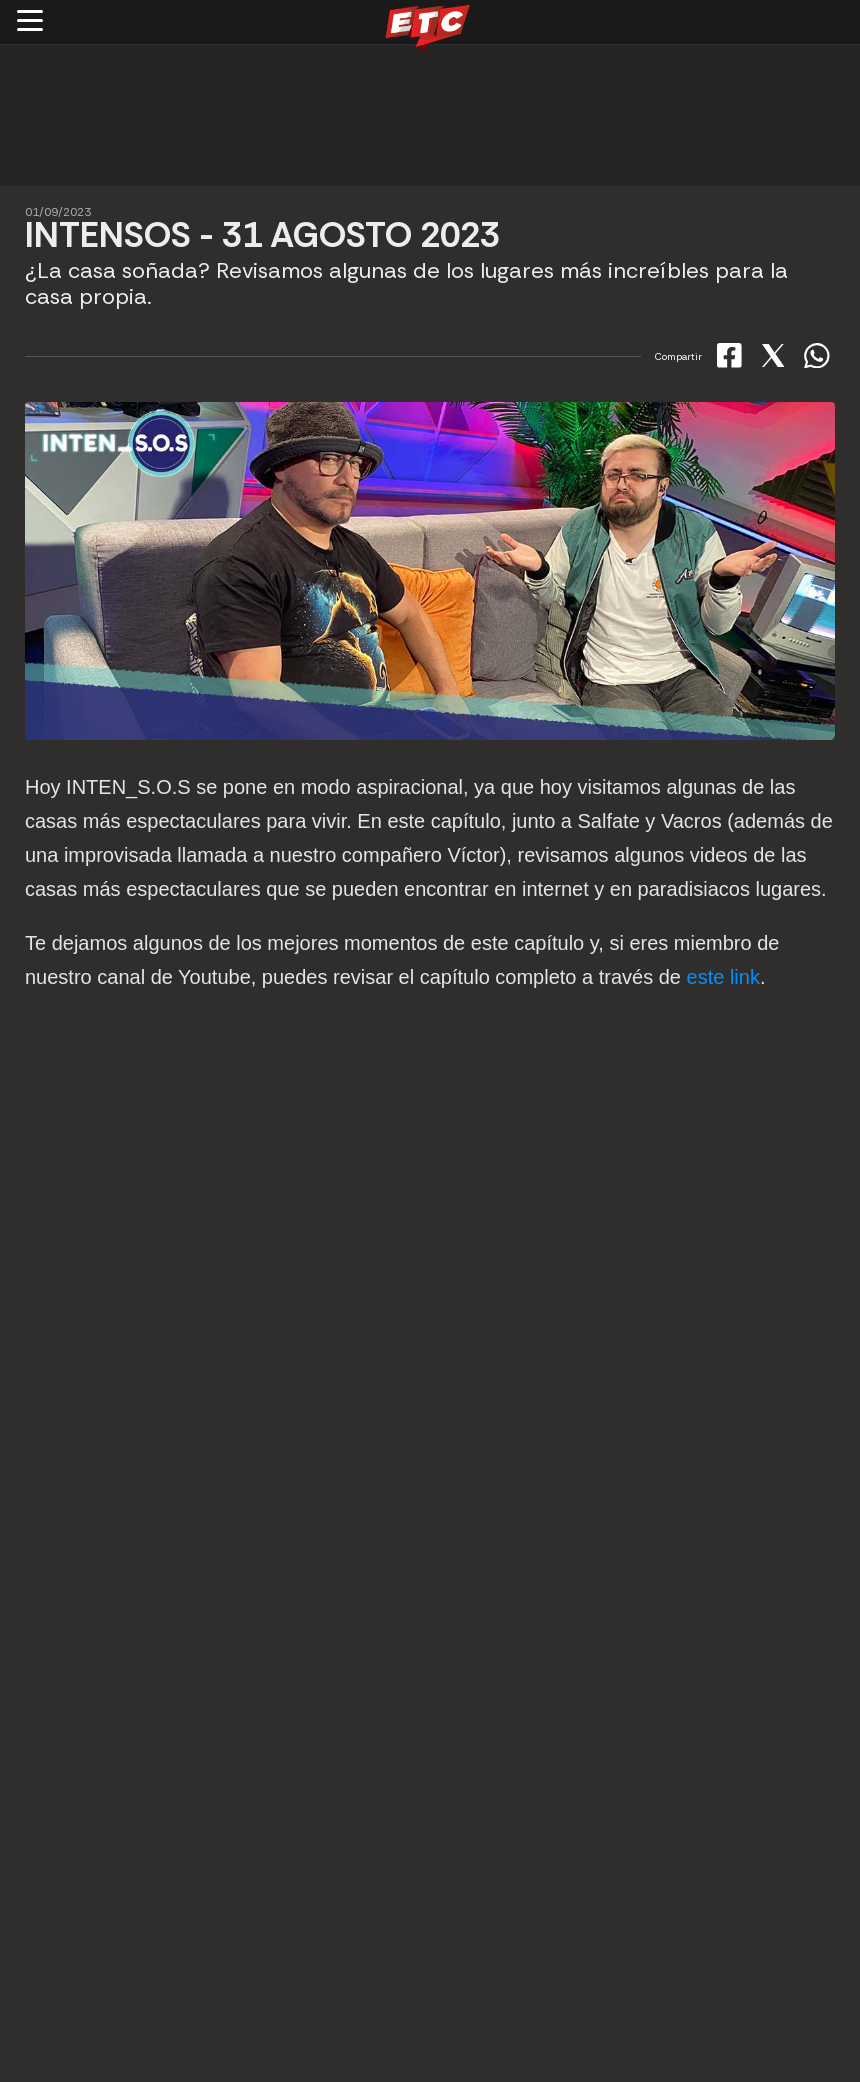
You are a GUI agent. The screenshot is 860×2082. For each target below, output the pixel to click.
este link (723, 977)
